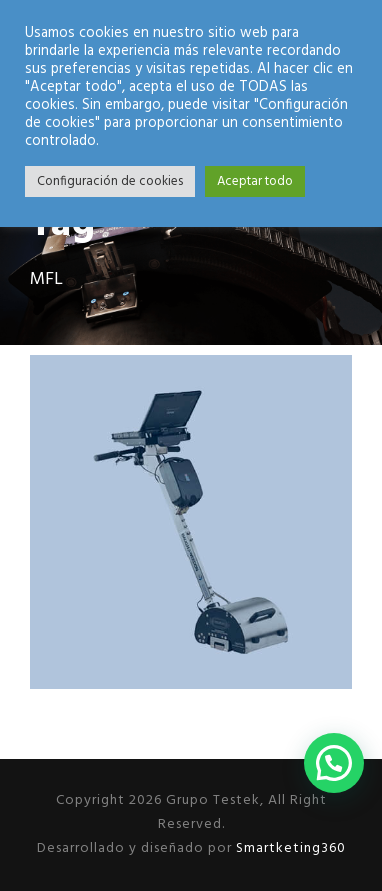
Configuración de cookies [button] (110, 181)
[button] (334, 763)
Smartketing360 (289, 848)
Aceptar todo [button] (255, 181)
